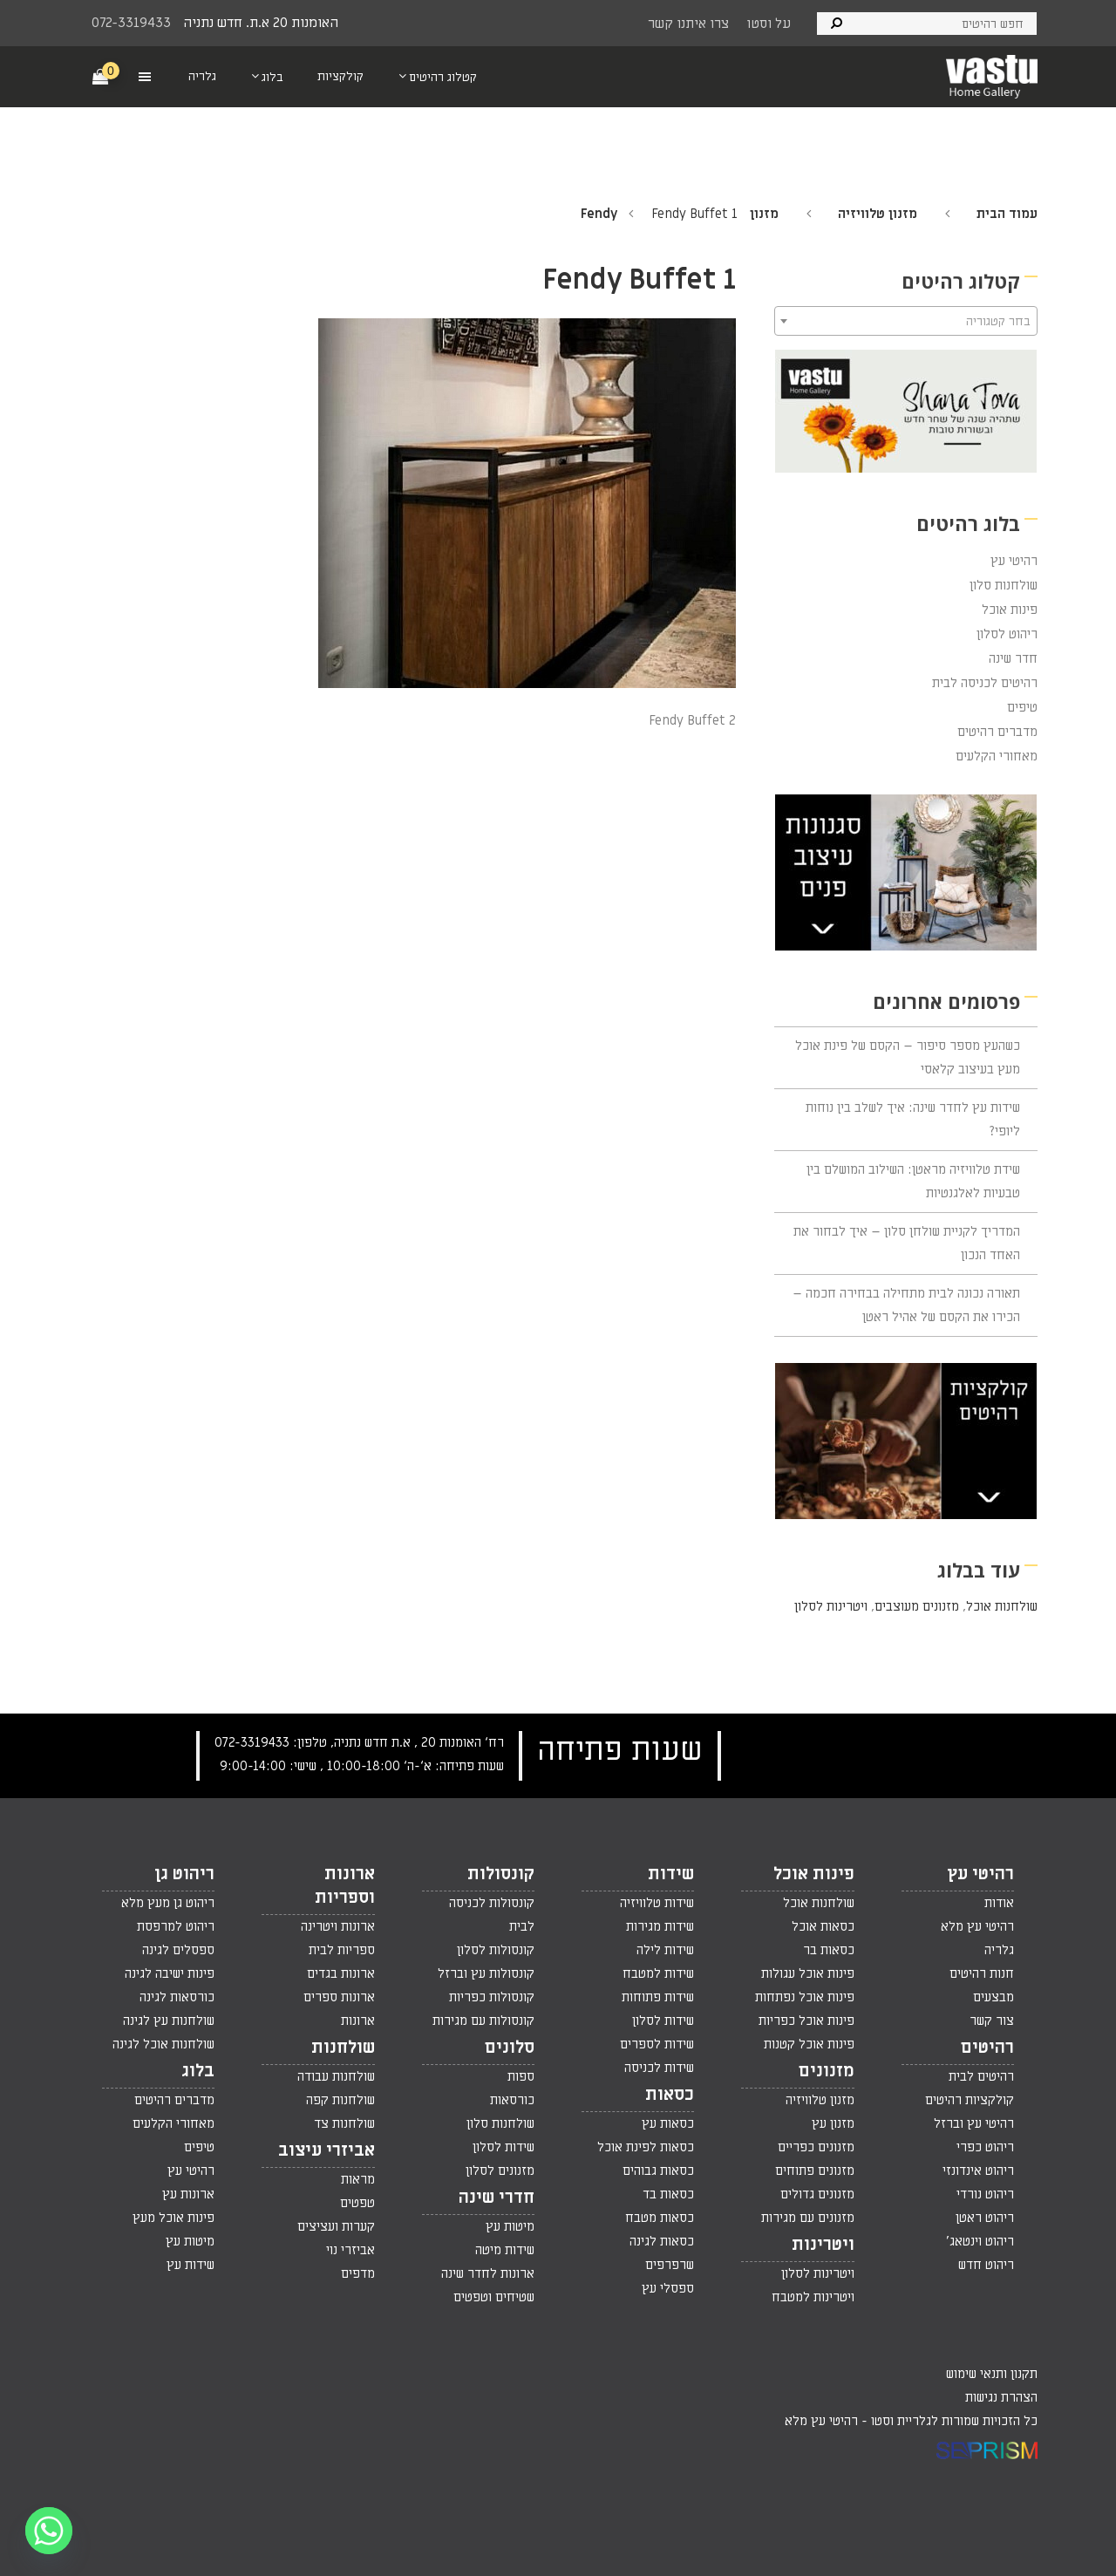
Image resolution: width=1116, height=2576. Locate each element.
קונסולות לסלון (495, 1950)
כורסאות (512, 2100)
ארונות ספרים (339, 1997)
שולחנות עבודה (336, 2076)
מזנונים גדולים (817, 2194)
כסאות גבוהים (658, 2170)
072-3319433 (131, 22)
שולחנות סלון (1004, 585)
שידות (671, 1874)
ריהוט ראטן (985, 2217)
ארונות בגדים (341, 1973)
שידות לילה (665, 1950)
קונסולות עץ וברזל (486, 1973)
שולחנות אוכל (1002, 1606)
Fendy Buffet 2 (692, 720)
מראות (358, 2179)
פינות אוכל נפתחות (804, 1997)
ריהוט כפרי (985, 2147)
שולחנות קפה (340, 2100)
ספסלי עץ (668, 2288)
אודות (999, 1903)
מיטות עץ (510, 2226)
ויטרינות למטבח (813, 2297)
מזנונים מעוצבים (916, 1606)
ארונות (358, 2020)
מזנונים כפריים (816, 2147)
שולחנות (343, 2047)
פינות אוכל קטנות (809, 2044)
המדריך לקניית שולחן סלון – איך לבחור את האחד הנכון (906, 1243)
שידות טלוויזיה (657, 1903)
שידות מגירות (660, 1926)
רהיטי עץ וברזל (974, 2123)
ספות (520, 2076)
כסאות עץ (668, 2123)
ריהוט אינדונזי (978, 2170)
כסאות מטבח (659, 2217)
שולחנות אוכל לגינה (163, 2044)
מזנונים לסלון (500, 2170)
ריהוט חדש (986, 2264)
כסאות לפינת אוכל (645, 2147)
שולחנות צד (344, 2123)
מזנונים (826, 2071)
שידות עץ (190, 2264)
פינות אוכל (1010, 609)
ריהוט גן (184, 1874)
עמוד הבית (1007, 213)
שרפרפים (669, 2264)
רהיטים (987, 2047)
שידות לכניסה (659, 2067)
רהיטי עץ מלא (977, 1926)
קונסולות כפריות (491, 1997)
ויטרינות (823, 2244)
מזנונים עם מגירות (807, 2217)
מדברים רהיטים (997, 731)
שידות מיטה (504, 2250)
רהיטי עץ (1014, 560)
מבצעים (993, 1997)
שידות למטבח (658, 1973)
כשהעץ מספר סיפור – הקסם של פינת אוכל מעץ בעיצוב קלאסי (907, 1057)
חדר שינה (1013, 658)
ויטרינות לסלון (831, 1606)
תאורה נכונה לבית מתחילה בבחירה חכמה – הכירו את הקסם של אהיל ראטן (906, 1305)
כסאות (669, 2094)
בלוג (197, 2071)
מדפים (358, 2273)
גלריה (999, 1950)
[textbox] (906, 322)
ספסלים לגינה (178, 1950)
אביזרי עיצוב (326, 2150)
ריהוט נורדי (985, 2194)
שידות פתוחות (658, 1997)
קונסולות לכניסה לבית (491, 1914)
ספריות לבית (342, 1950)
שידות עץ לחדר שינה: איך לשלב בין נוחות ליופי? (913, 1119)
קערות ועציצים (336, 2226)
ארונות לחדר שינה (487, 2273)
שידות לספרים (657, 2044)
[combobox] (906, 321)
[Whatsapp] (48, 2530)
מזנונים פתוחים (814, 2170)
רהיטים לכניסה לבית (985, 683)
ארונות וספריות (345, 1886)
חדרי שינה (496, 2197)
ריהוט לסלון (1007, 634)
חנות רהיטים (981, 1973)
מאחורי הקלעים (997, 756)
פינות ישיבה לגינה (169, 1973)
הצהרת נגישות (1001, 2397)
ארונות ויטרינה (338, 1926)
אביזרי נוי (350, 2250)
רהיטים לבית (981, 2076)
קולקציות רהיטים (969, 2100)
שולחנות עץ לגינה (168, 2020)
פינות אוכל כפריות (806, 2020)
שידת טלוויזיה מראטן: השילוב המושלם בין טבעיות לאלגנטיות (913, 1181)
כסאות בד (668, 2194)
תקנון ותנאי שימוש (992, 2373)
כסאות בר (828, 1950)
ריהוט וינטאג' (980, 2241)
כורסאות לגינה (177, 1997)
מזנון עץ (833, 2123)
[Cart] (101, 75)
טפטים (357, 2202)
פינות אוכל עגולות (807, 1973)
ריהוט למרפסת (175, 1926)
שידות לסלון (663, 2020)
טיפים (1022, 707)
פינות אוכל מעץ (173, 2217)
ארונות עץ (188, 2194)
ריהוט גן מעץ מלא (167, 1903)
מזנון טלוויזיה (877, 213)
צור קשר (992, 2020)
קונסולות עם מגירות (483, 2020)
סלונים (509, 2047)
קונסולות (500, 1874)
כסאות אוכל (823, 1926)
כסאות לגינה (661, 2241)
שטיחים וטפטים (493, 2297)
